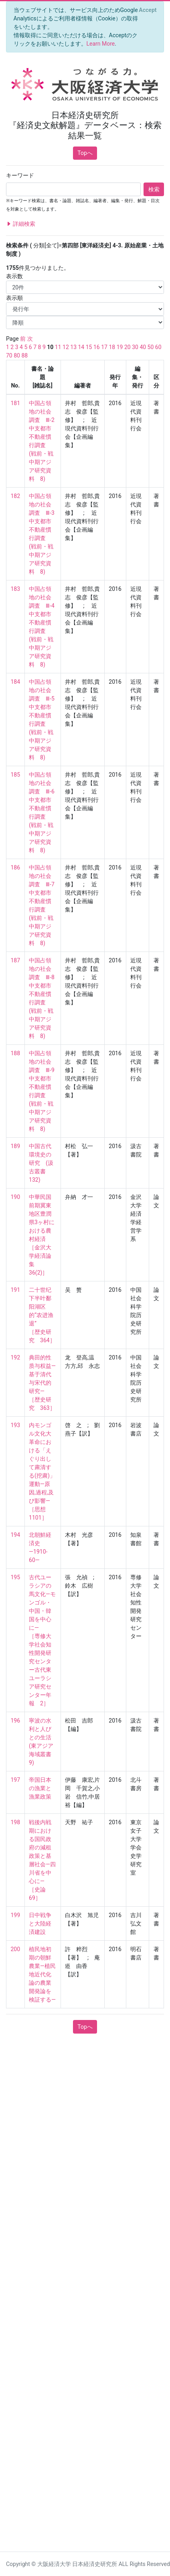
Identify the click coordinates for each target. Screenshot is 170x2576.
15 (89, 347)
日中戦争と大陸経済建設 (40, 1923)
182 (15, 496)
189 (15, 1146)
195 (15, 1577)
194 (15, 1535)
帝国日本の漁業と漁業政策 (40, 1788)
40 (143, 347)
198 (15, 1822)
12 (66, 347)
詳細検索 (20, 224)
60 (158, 347)
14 (81, 347)
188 (15, 1053)
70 (9, 355)
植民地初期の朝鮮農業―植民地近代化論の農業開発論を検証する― (42, 1974)
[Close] (148, 10)
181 (15, 403)
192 (15, 1357)
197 (15, 1780)
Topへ (85, 153)
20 (127, 347)
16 (96, 347)
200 (15, 1949)
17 (104, 347)
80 (17, 355)
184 (15, 682)
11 (58, 347)
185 (15, 774)
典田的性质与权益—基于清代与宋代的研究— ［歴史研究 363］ (42, 1382)
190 (15, 1197)
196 (15, 1720)
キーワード (20, 175)
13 (73, 347)
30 (135, 347)
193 (15, 1425)
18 (112, 347)
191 (15, 1290)
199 (15, 1915)
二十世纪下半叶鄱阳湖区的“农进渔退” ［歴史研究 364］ (42, 1315)
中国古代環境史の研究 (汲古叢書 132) (41, 1163)
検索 (154, 189)
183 (15, 589)
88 (24, 355)
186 (15, 867)
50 (151, 347)
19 (120, 347)
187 (15, 960)
